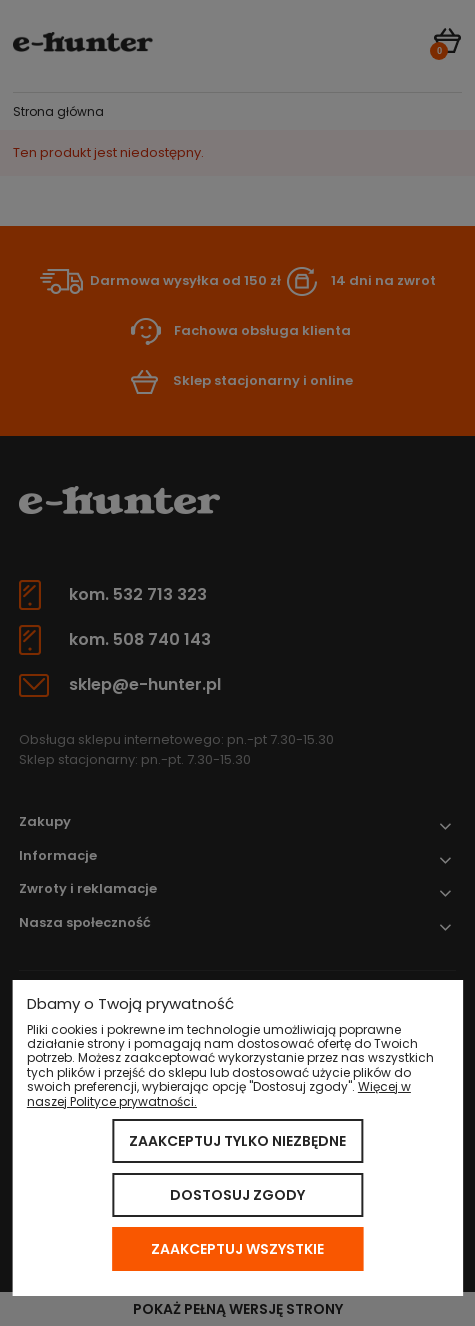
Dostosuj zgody (237, 1195)
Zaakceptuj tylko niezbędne (237, 1141)
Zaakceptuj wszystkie (237, 1249)
